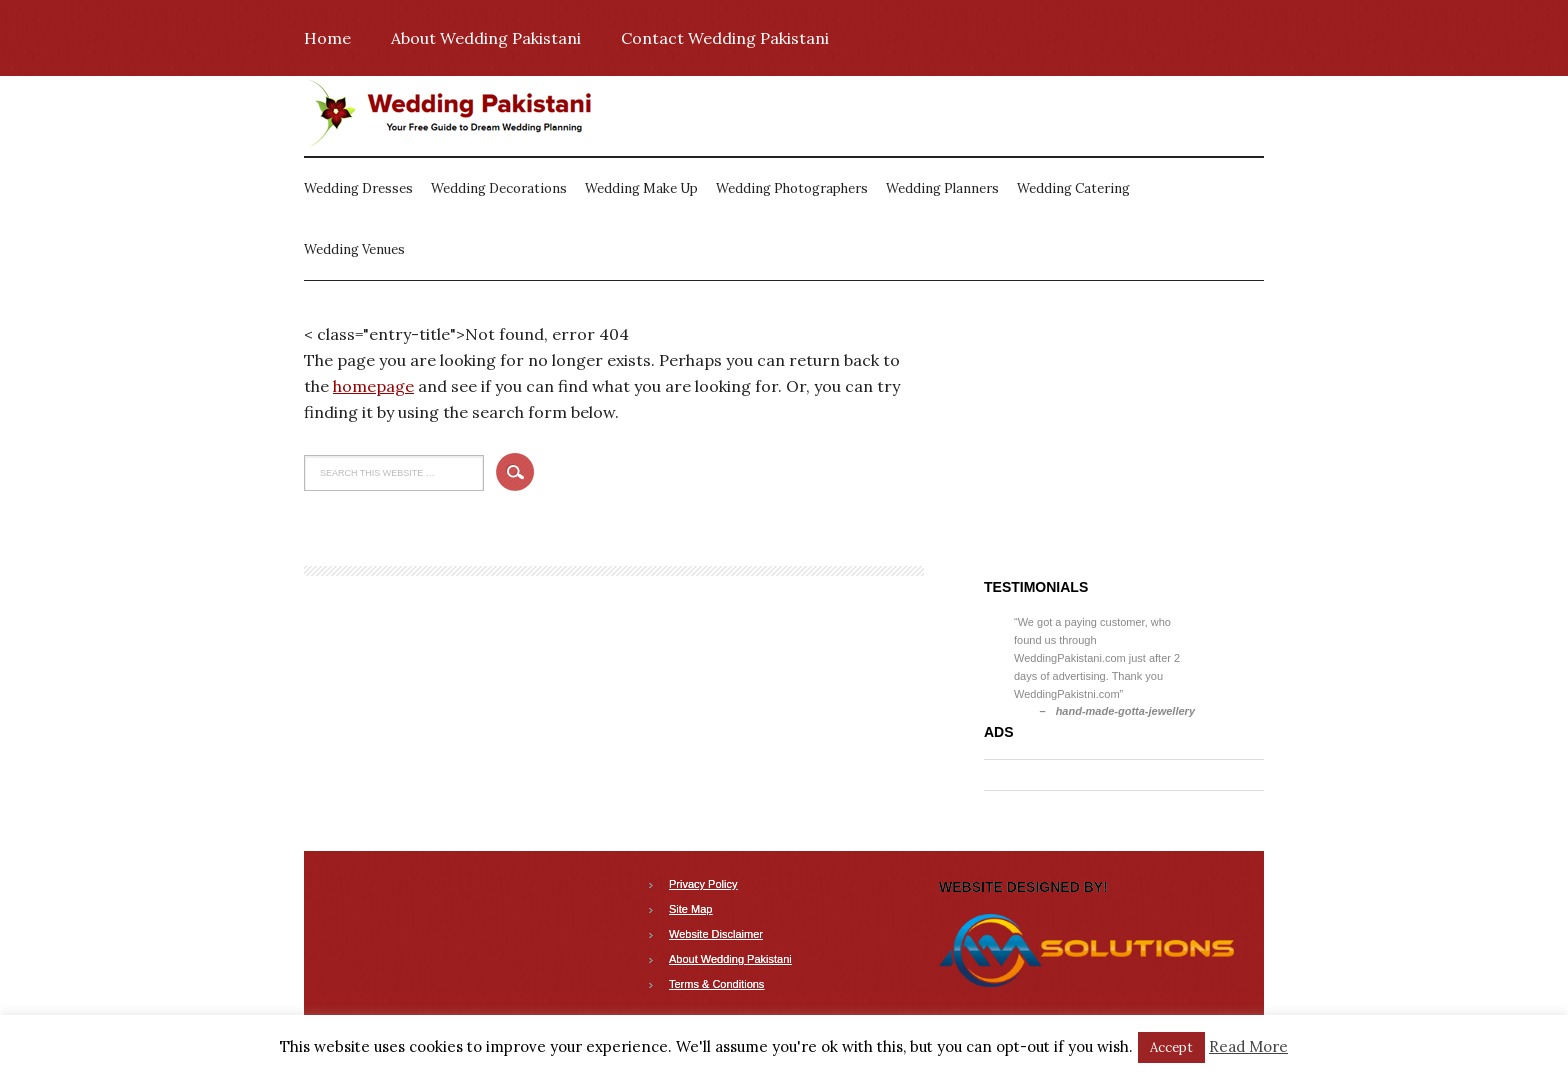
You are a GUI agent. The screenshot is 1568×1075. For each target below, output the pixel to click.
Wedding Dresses (358, 188)
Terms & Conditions (716, 984)
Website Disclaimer (716, 934)
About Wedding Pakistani (486, 38)
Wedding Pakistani (454, 116)
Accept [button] (1171, 1047)
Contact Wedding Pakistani (725, 38)
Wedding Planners (942, 188)
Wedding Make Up (641, 188)
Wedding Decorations (499, 188)
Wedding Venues (354, 249)
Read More (1248, 1046)
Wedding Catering (1073, 188)
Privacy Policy (703, 884)
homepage (373, 386)
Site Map (690, 909)
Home (327, 38)
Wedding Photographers (792, 188)
